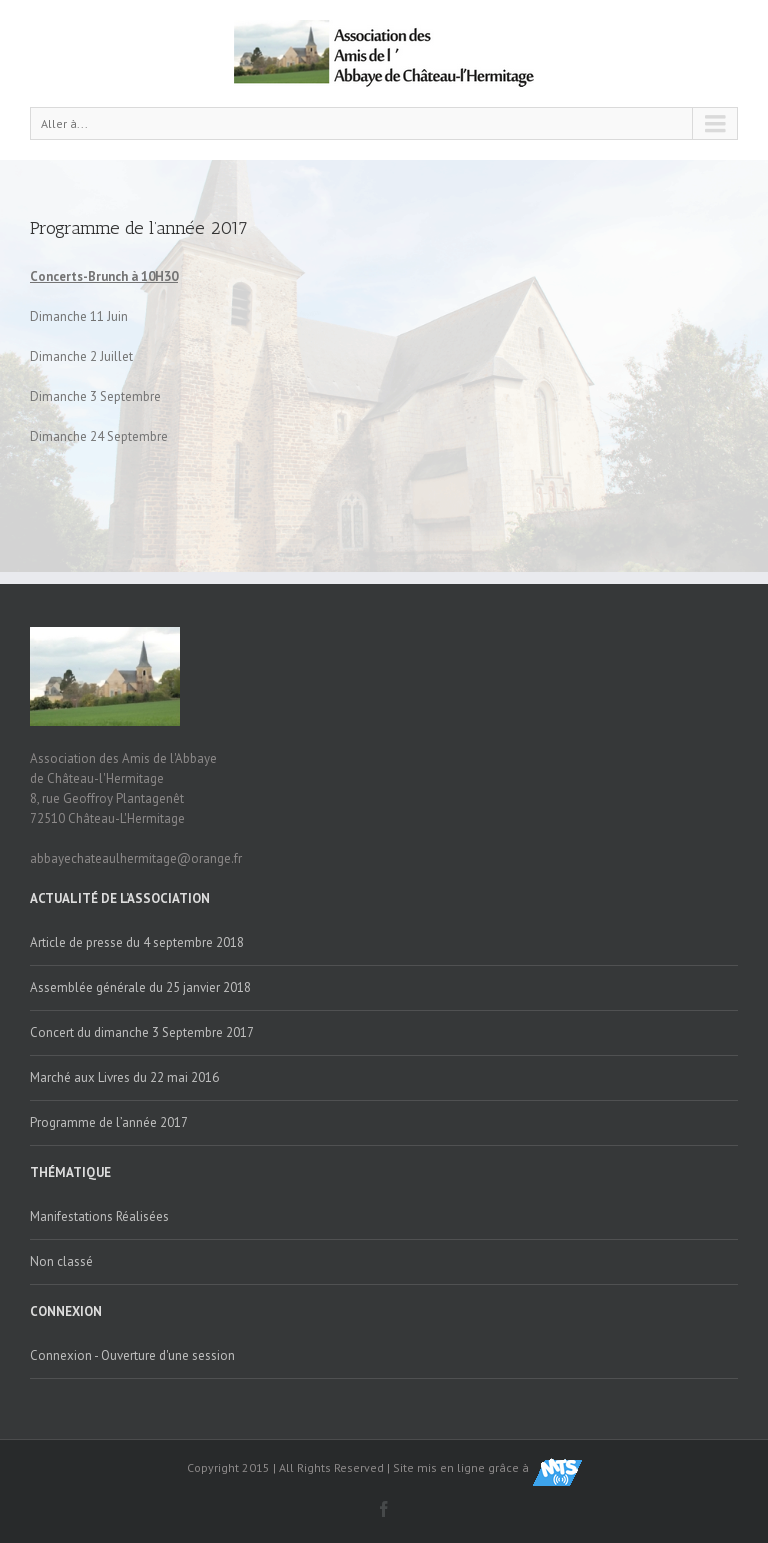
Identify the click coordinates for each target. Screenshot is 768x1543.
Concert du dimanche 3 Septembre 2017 (142, 1032)
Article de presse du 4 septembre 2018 (137, 942)
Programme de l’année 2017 (139, 228)
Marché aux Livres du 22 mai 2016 (124, 1077)
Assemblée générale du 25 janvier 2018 (140, 987)
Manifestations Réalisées (99, 1216)
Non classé (61, 1261)
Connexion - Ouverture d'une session (132, 1355)
